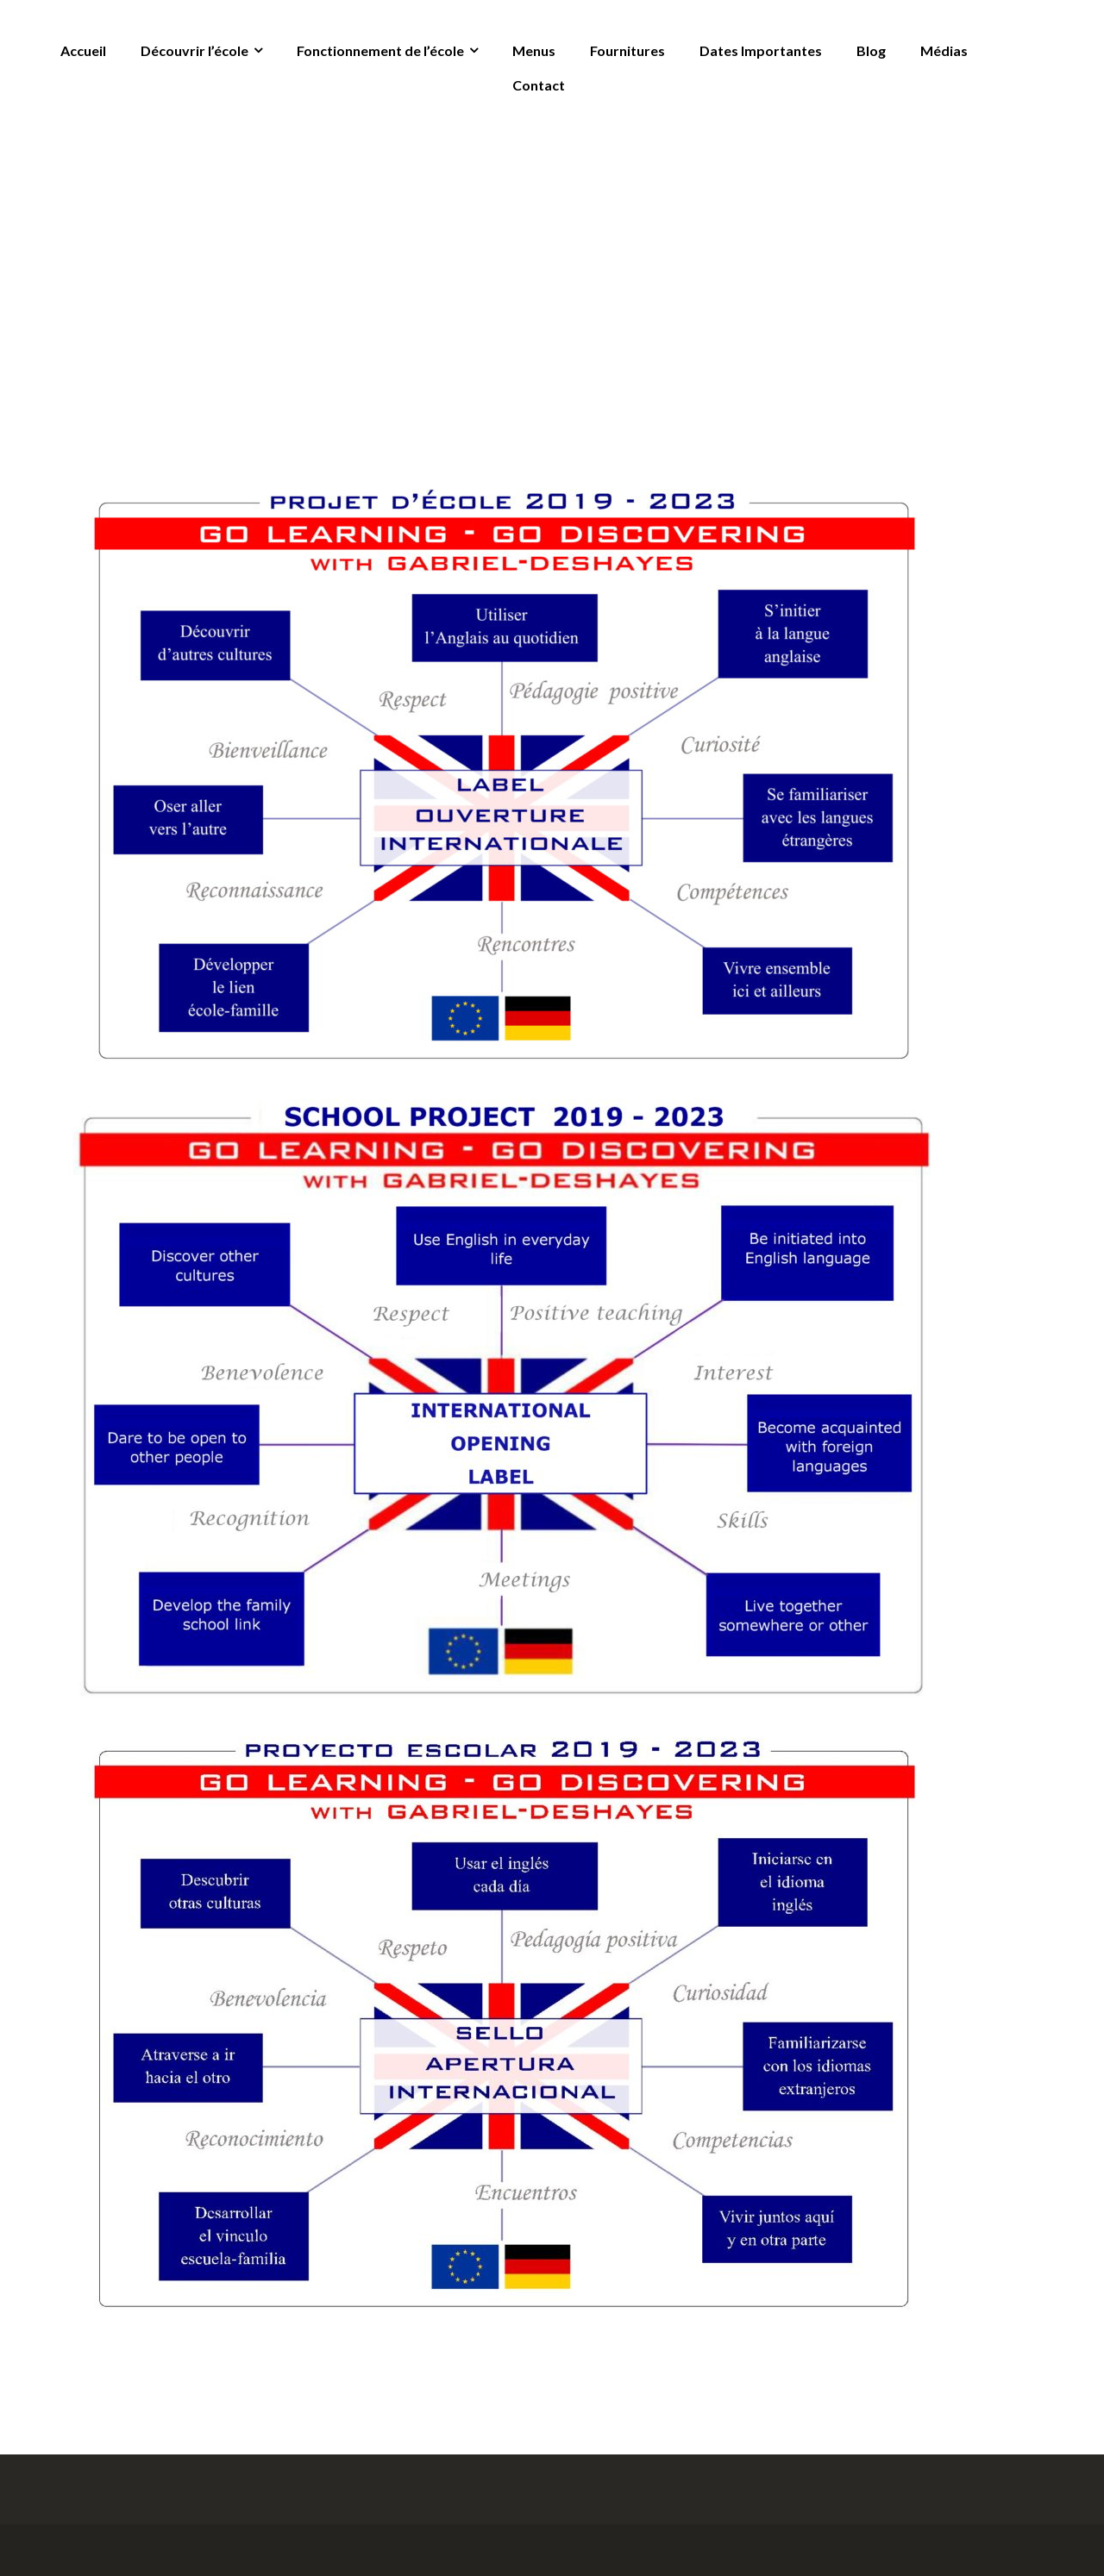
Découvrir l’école (194, 50)
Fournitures (627, 50)
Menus (533, 50)
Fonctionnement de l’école (380, 50)
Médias (944, 50)
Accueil (83, 50)
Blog (871, 50)
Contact (538, 85)
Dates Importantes (760, 50)
